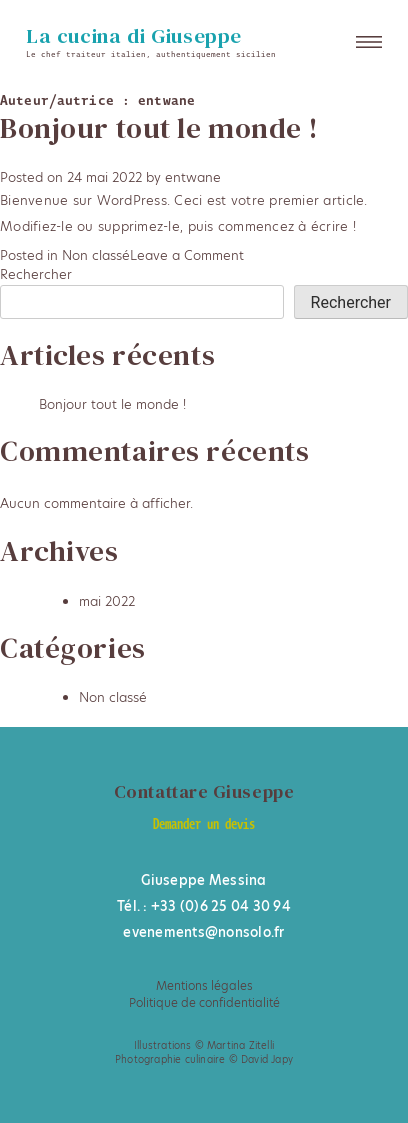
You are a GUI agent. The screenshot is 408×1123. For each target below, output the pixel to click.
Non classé (96, 255)
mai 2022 (107, 601)
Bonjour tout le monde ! (159, 128)
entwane (193, 177)
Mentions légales (204, 986)
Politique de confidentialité (204, 1003)
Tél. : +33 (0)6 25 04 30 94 (204, 906)
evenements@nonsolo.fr (203, 932)
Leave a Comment (187, 255)
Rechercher (36, 274)
